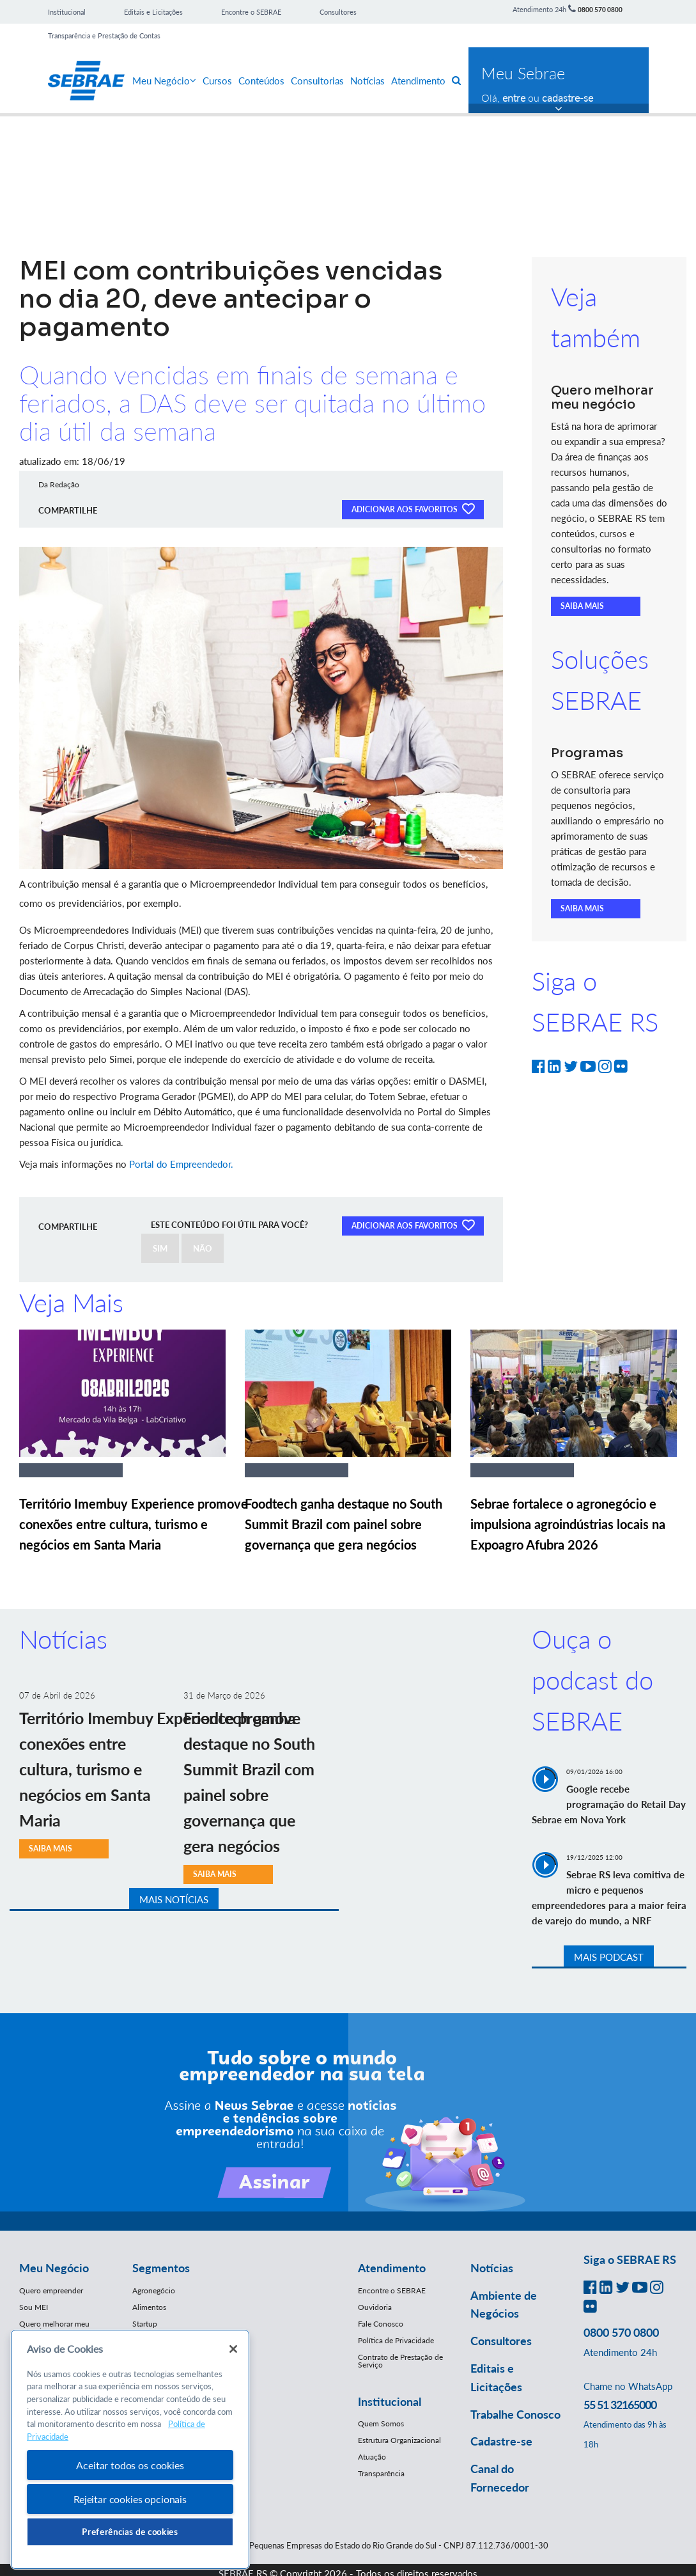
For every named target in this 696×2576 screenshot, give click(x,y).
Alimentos (149, 2307)
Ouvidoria (375, 2307)
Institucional (67, 12)
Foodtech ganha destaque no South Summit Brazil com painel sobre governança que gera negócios (343, 1524)
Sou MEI (33, 2307)
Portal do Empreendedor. (182, 1164)
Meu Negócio (164, 80)
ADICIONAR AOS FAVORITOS (413, 508)
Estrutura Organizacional (399, 2440)
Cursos (217, 80)
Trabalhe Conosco (515, 2414)
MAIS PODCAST (609, 1957)
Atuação (372, 2457)
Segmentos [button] (161, 2268)
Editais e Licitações (153, 12)
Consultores (338, 12)
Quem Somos (381, 2423)
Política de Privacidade (396, 2340)
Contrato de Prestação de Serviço (400, 2360)
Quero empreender (51, 2290)
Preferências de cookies (130, 2532)
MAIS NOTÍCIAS (173, 1899)
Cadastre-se (501, 2441)
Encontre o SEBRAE (251, 12)
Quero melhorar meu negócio (54, 2327)
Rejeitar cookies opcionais (130, 2499)
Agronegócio (153, 2290)
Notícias (367, 80)
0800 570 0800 (600, 9)
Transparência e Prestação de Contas (104, 35)
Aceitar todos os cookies (129, 2465)
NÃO (202, 1248)
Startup (144, 2324)
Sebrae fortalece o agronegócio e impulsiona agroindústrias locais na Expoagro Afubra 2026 (567, 1524)
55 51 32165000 (620, 2405)
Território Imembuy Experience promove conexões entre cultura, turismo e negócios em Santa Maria (133, 1524)
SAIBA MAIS (582, 606)
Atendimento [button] (392, 2268)
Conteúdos (261, 80)
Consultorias (317, 80)
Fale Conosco (380, 2324)
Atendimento (418, 80)
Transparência (381, 2473)
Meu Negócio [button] (54, 2268)
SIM (160, 1248)
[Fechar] (233, 2349)
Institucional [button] (389, 2401)
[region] (130, 2449)
